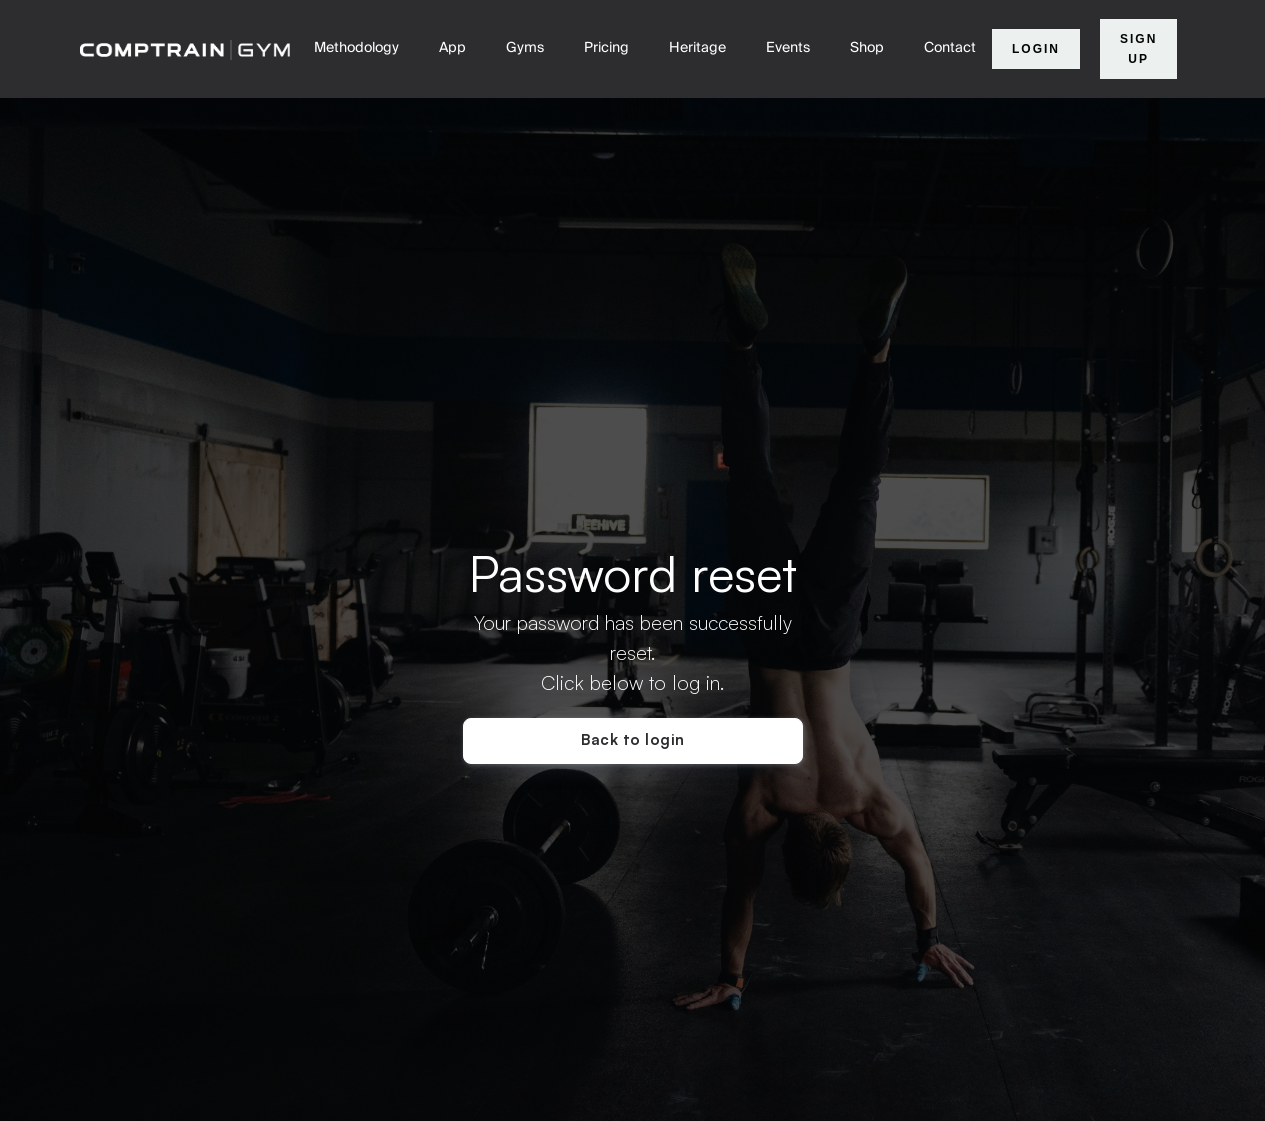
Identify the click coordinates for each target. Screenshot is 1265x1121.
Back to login (633, 739)
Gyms (525, 48)
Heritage (697, 48)
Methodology (356, 48)
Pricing (606, 48)
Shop (867, 48)
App (452, 48)
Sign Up (1138, 49)
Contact (950, 48)
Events (788, 48)
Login (1036, 49)
